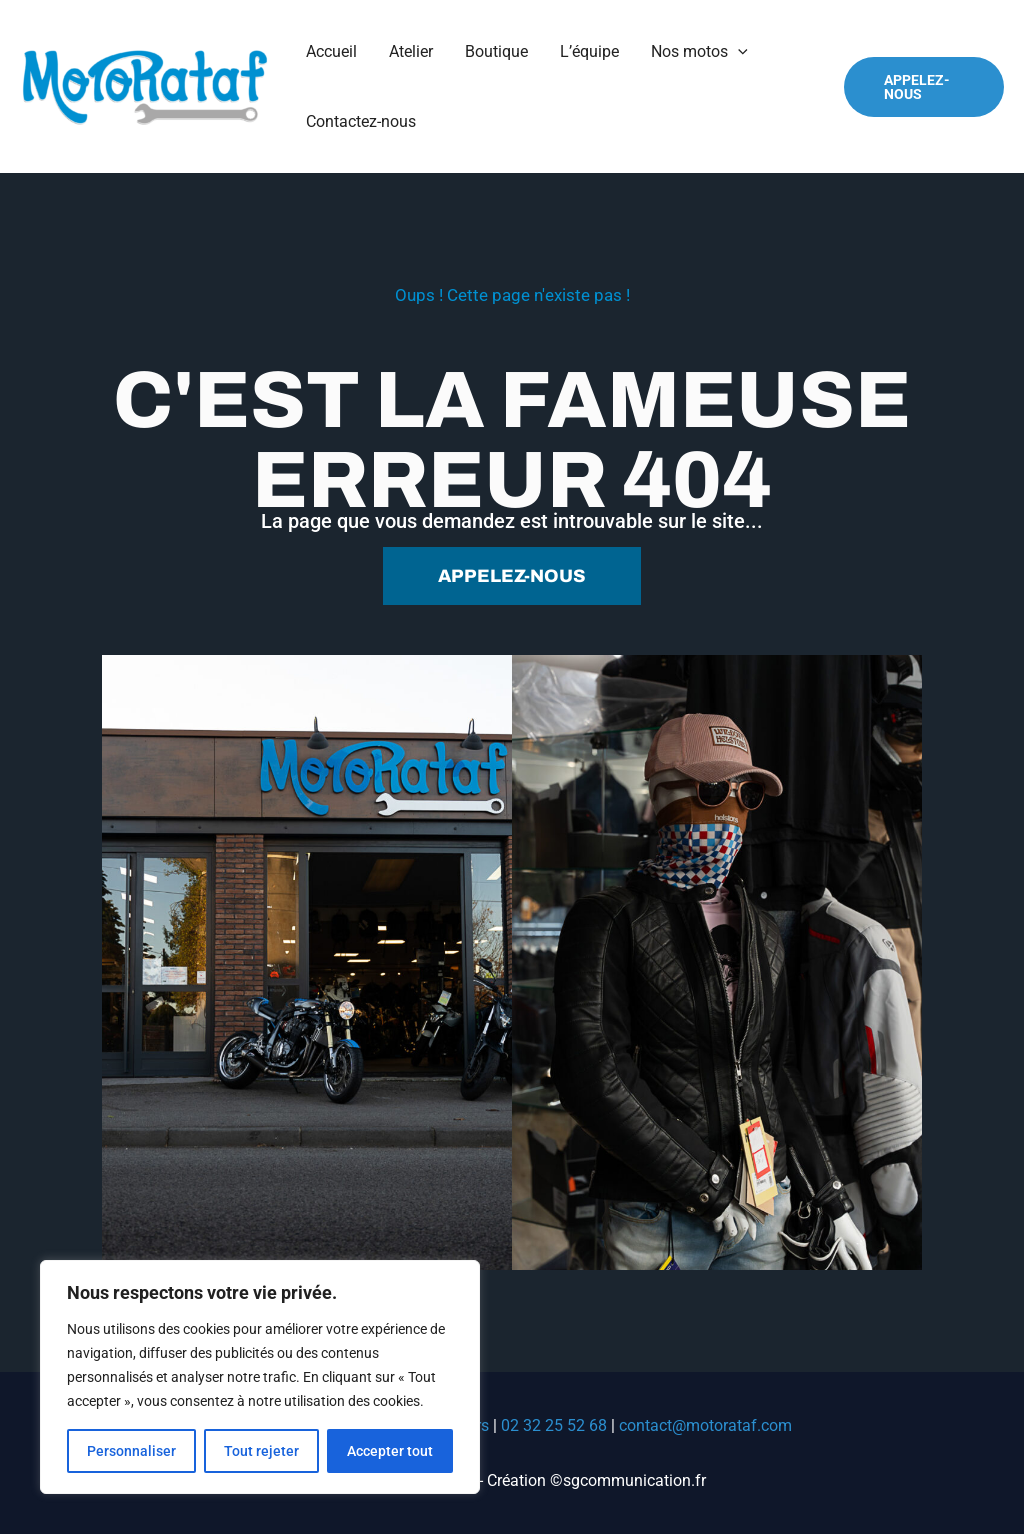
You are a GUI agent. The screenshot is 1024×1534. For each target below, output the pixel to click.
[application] (738, 52)
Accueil (331, 51)
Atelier (411, 51)
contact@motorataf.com (705, 1425)
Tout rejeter (261, 1451)
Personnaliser (131, 1451)
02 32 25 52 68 (554, 1425)
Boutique (496, 51)
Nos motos (699, 52)
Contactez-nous (361, 121)
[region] (260, 1377)
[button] (924, 87)
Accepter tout (390, 1451)
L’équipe (589, 51)
